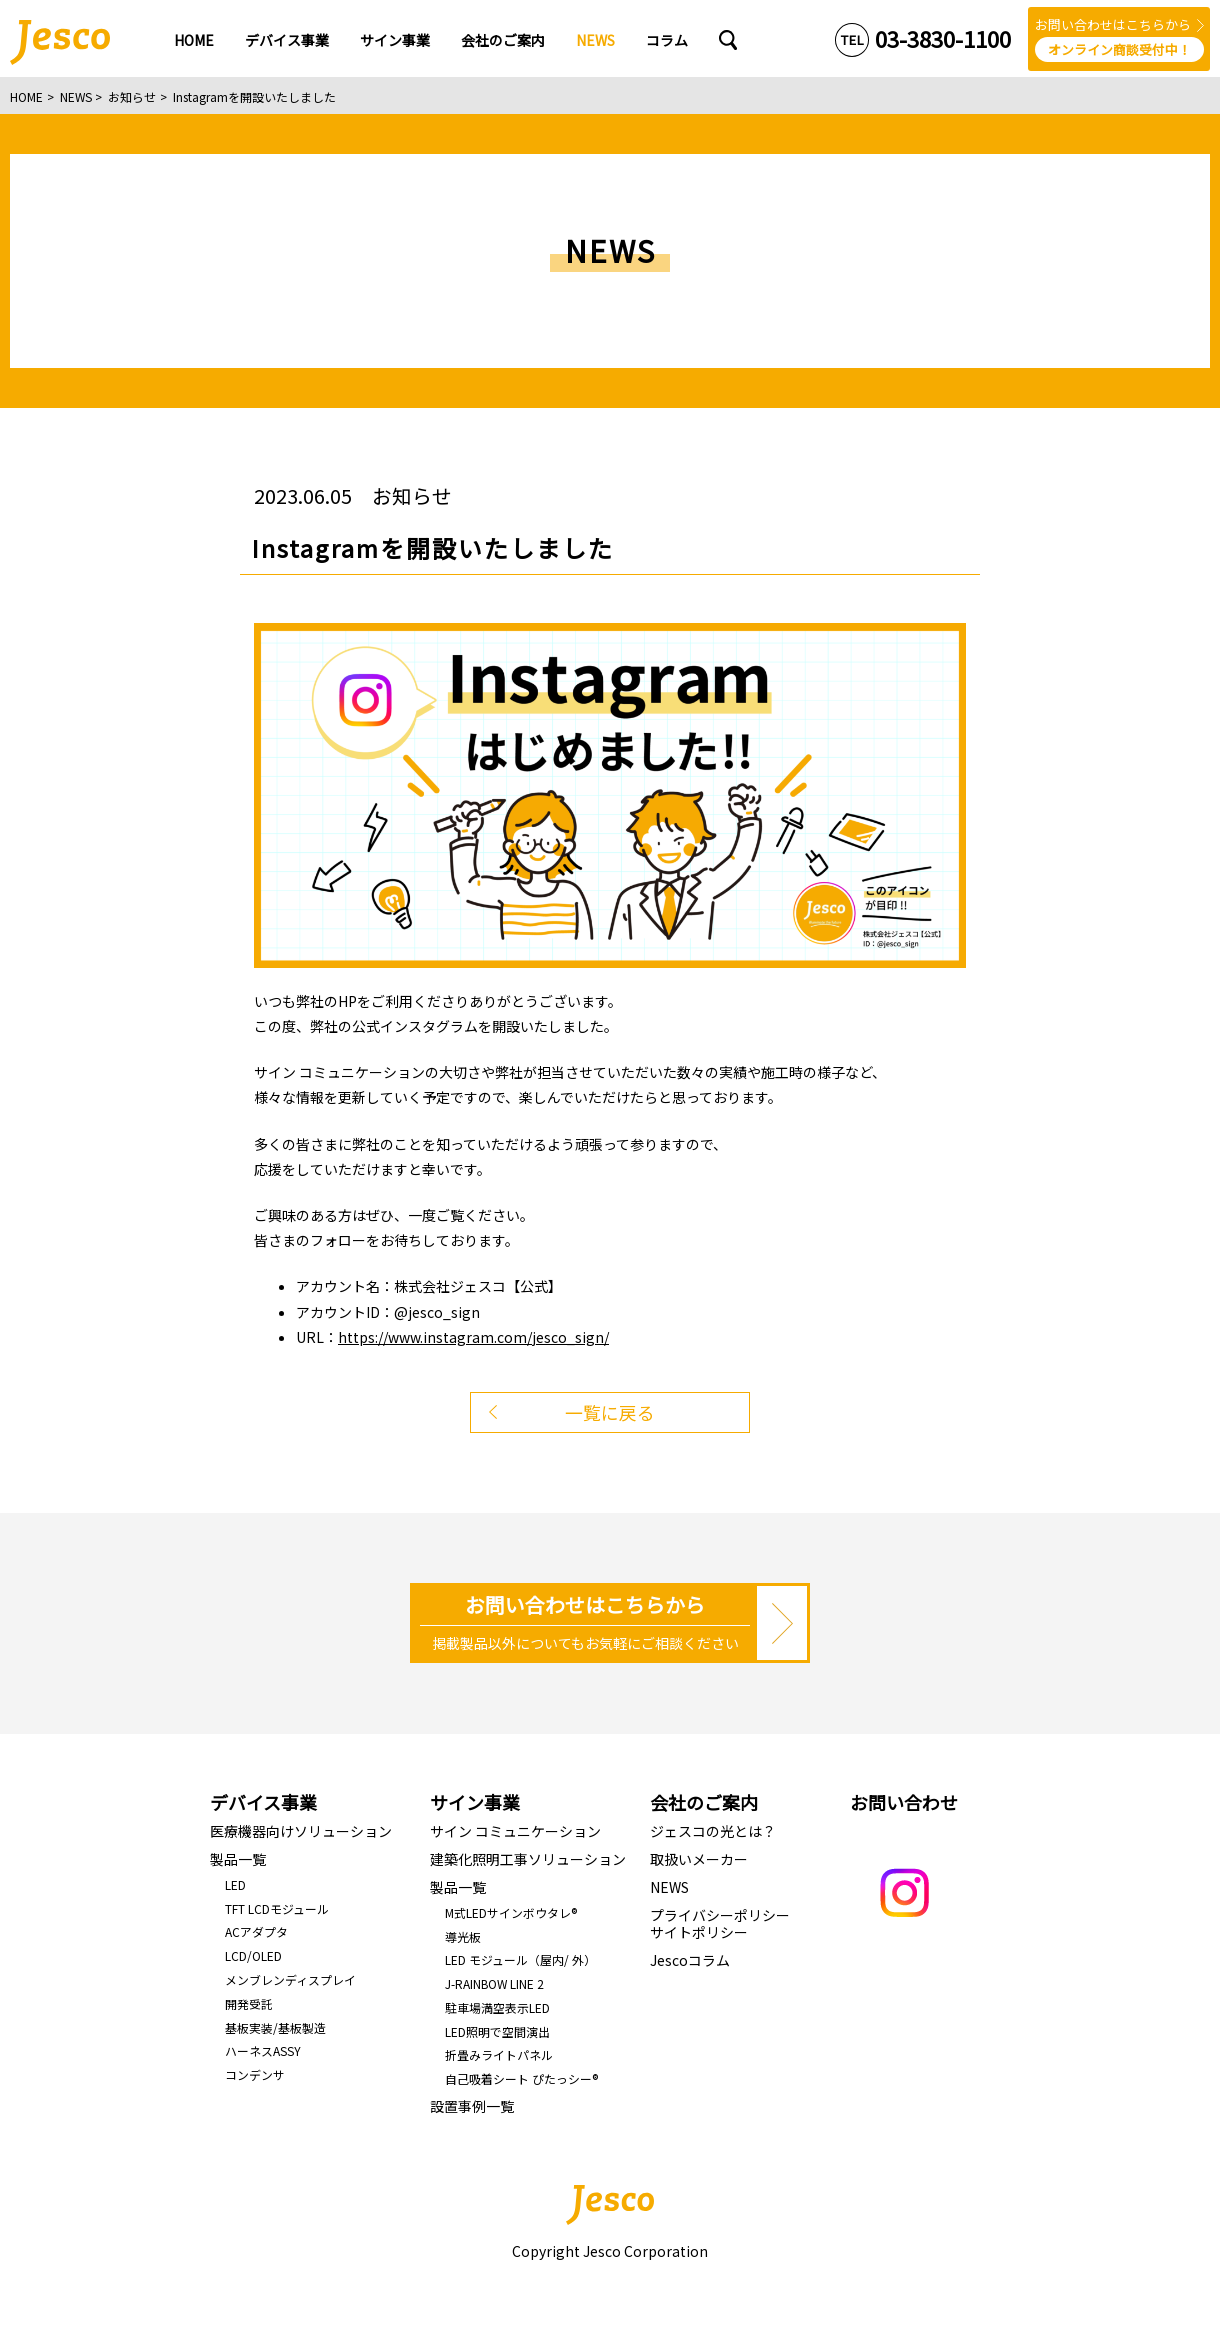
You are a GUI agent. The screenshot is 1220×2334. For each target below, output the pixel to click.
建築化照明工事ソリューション (528, 1859)
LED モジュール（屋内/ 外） (520, 1959)
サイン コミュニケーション (515, 1831)
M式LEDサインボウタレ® (511, 1912)
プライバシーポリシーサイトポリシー (720, 1923)
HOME (26, 96)
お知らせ (132, 96)
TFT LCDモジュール (277, 1908)
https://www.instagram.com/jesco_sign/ (473, 1337)
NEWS (76, 96)
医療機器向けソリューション (301, 1831)
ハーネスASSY (263, 2050)
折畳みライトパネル (499, 2054)
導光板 (463, 1936)
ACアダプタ (256, 1931)
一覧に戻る (610, 1412)
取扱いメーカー (699, 1859)
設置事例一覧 (472, 2106)
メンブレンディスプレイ (290, 1979)
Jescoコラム (690, 1960)
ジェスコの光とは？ (713, 1831)
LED (235, 1884)
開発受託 (249, 2003)
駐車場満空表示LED (497, 2007)
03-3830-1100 (943, 38)
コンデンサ (255, 2074)
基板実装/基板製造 (275, 2027)
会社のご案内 (704, 1802)
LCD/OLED (253, 1955)
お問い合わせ (904, 1802)
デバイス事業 (263, 1802)
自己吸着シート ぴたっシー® (521, 2078)
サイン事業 (475, 1802)
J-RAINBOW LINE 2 (494, 1983)
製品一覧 (238, 1859)
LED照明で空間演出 (497, 2031)
